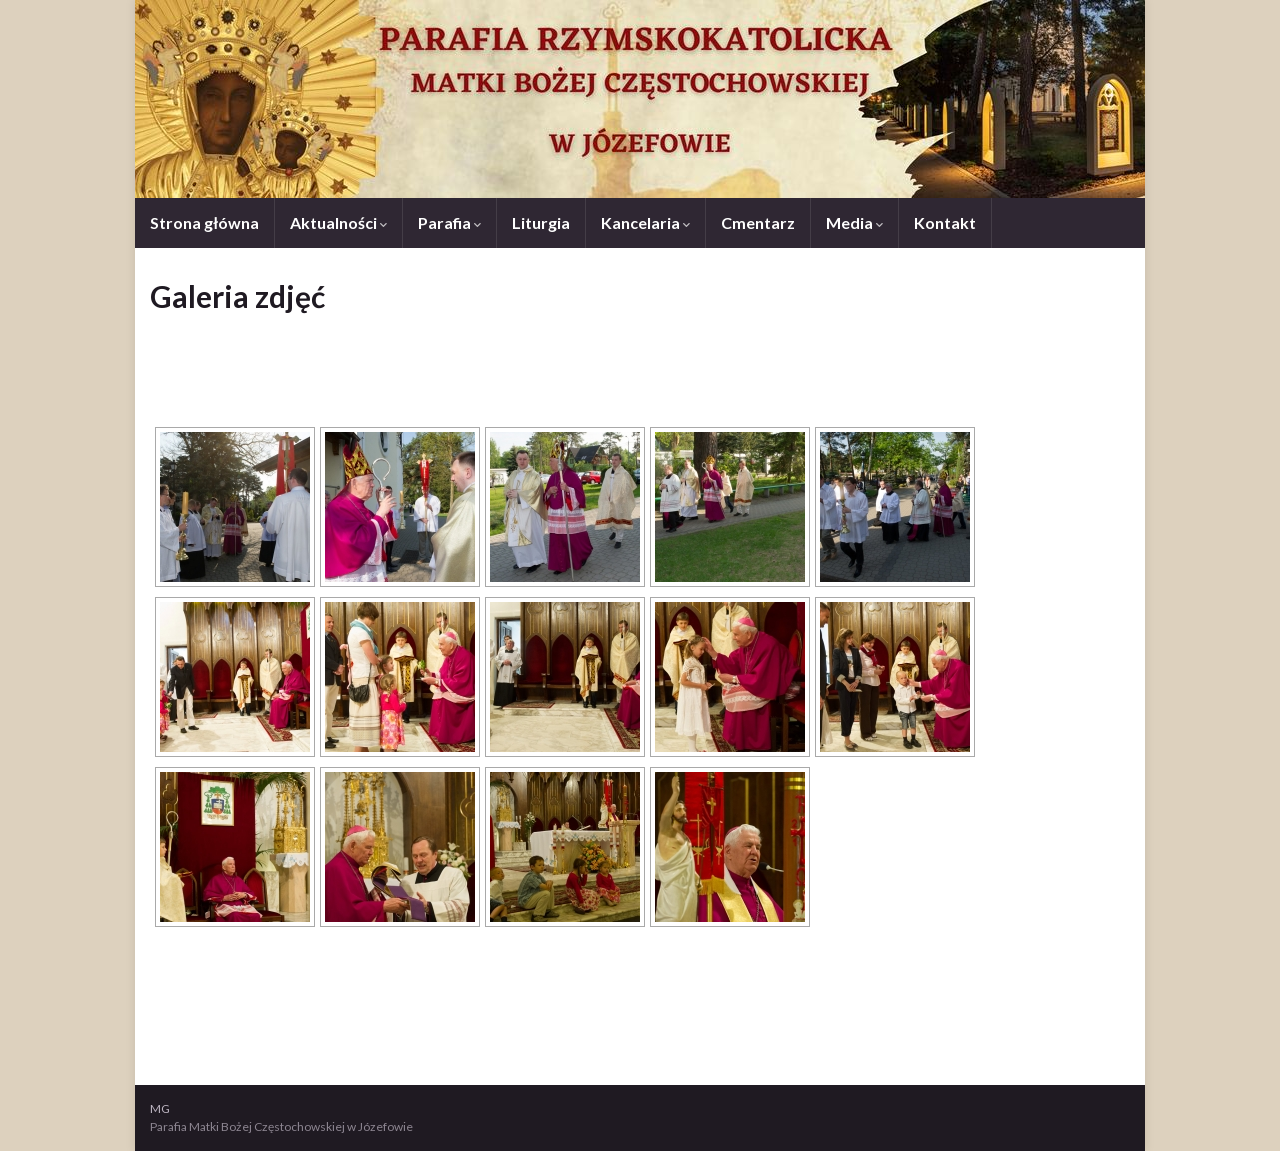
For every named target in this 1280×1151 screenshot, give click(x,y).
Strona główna (204, 222)
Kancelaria (645, 222)
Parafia (449, 222)
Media (854, 222)
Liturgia (541, 222)
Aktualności (338, 222)
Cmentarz (758, 222)
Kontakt (945, 222)
